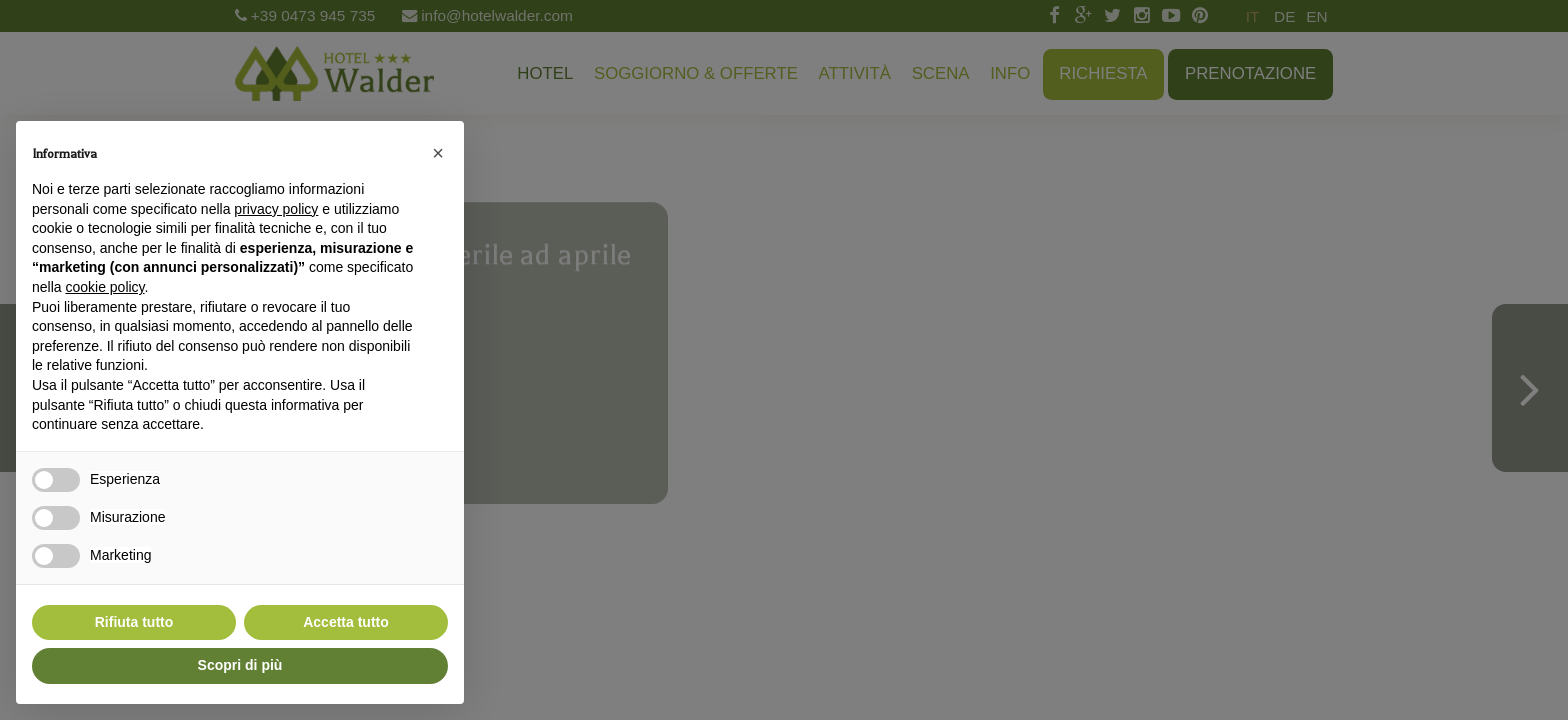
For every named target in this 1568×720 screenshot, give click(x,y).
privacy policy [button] (276, 209)
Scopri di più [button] (240, 665)
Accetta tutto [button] (346, 622)
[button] (438, 153)
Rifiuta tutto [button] (134, 622)
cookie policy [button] (104, 287)
